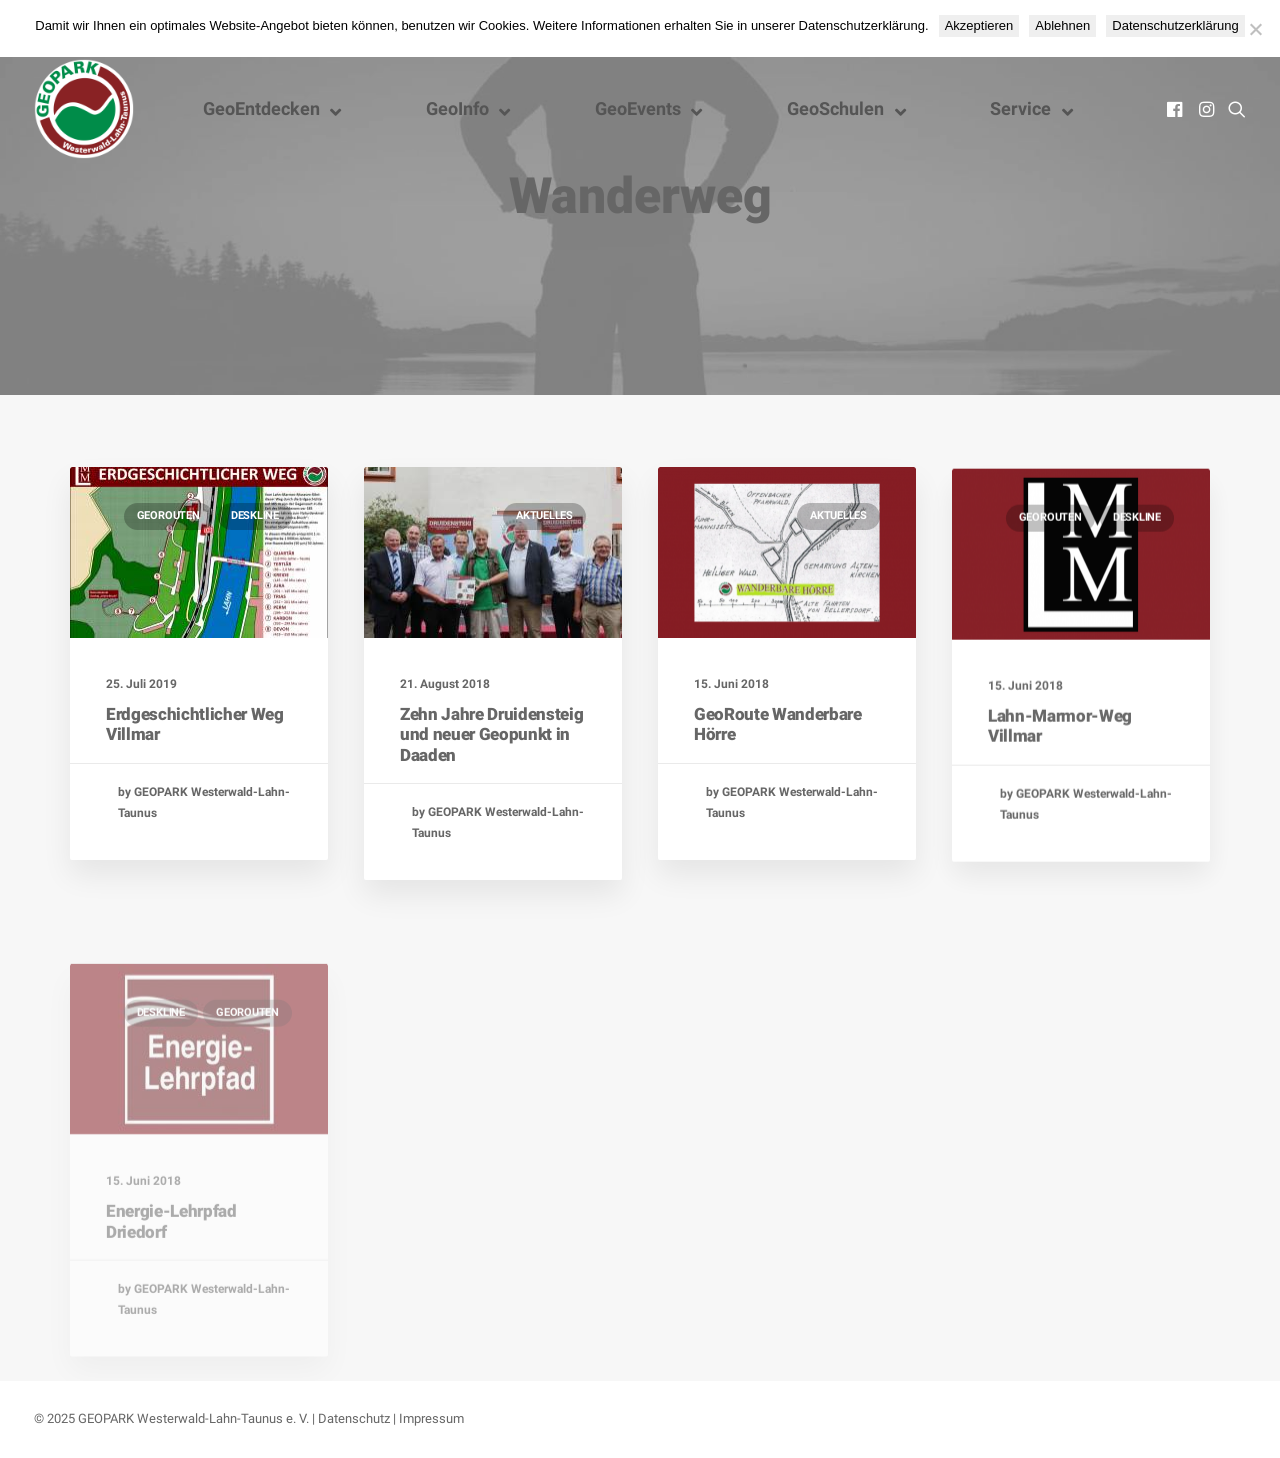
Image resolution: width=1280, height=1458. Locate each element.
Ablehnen (1062, 25)
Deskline (255, 515)
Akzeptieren (979, 25)
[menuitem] (1176, 109)
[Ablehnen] (1255, 29)
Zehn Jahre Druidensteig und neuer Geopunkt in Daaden (491, 734)
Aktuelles (544, 515)
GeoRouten (168, 515)
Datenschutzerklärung (1175, 25)
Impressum (431, 1418)
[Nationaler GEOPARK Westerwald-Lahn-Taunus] (84, 109)
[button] (1176, 109)
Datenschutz (354, 1418)
